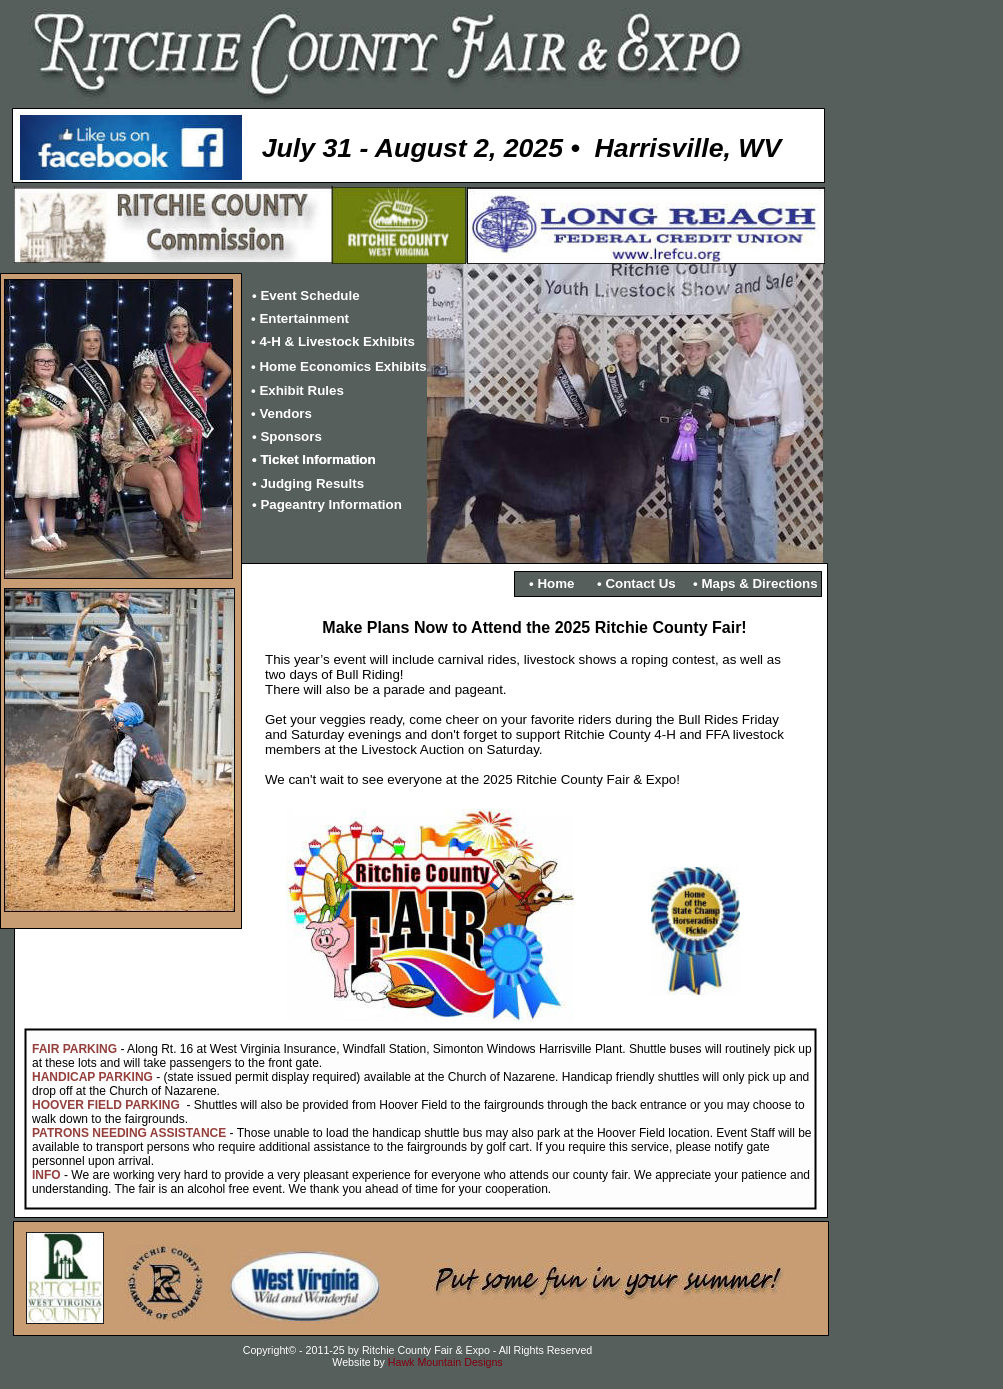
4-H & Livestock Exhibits (337, 341)
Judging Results (312, 483)
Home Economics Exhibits (342, 366)
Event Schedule (309, 295)
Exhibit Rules (301, 390)
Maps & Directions (759, 583)
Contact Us (640, 583)
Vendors (285, 413)
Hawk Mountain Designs (445, 1362)
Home (555, 583)
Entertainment (304, 318)
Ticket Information (317, 459)
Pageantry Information (330, 504)
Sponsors (290, 436)
